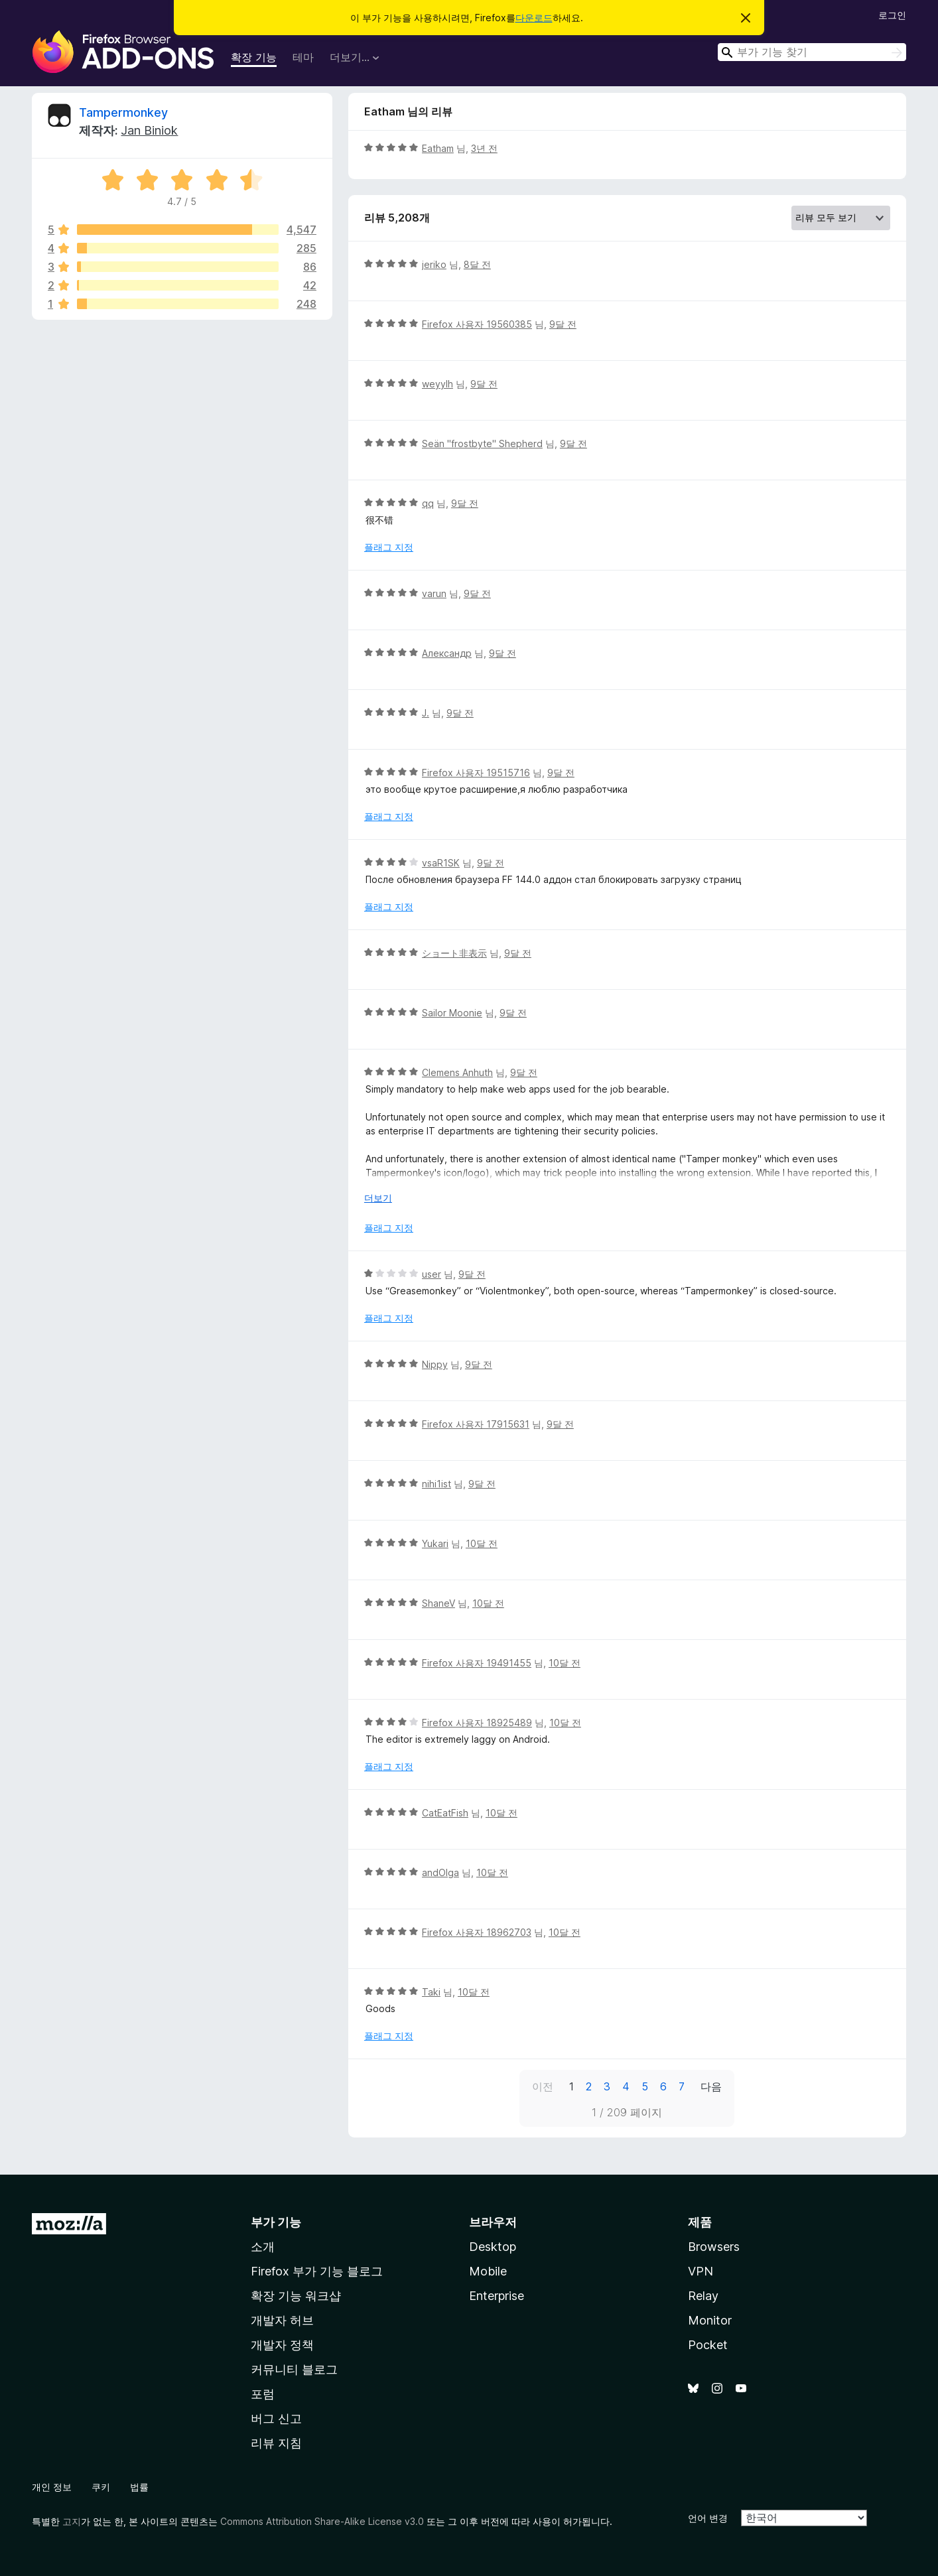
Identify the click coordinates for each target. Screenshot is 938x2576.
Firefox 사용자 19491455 (476, 1662)
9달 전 (562, 324)
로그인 (892, 15)
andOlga (440, 1872)
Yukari (435, 1543)
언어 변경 (708, 2518)
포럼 (263, 2394)
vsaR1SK (441, 862)
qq (428, 503)
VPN (700, 2271)
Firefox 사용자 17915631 (475, 1424)
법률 (139, 2486)
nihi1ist (436, 1483)
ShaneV (438, 1603)
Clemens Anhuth (457, 1072)
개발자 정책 (282, 2345)
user (431, 1274)
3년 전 (484, 148)
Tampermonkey (123, 112)
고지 (71, 2521)
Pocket (708, 2345)
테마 (303, 57)
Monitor (710, 2320)
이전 (542, 2086)
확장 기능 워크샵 (296, 2296)
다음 (711, 2086)
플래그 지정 (388, 547)
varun (434, 593)
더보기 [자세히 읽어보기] (378, 1197)
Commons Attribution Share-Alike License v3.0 (322, 2521)
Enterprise (496, 2296)
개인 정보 (52, 2486)
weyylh (437, 383)
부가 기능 (276, 2222)
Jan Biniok (149, 130)
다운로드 (534, 17)
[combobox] (812, 52)
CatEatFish (445, 1812)
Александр (447, 653)
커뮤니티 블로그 (294, 2369)
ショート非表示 (454, 953)
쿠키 (101, 2486)
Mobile (488, 2271)
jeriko (434, 264)
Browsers (714, 2247)
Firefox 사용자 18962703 (476, 1932)
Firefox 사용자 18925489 (477, 1722)
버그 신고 (276, 2418)
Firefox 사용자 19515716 (476, 772)
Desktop (492, 2247)
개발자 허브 (282, 2320)
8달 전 (477, 264)
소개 (263, 2247)
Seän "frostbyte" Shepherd (482, 443)
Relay (703, 2296)
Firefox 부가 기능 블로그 (317, 2271)
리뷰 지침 (276, 2443)
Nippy (435, 1364)
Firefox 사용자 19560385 (477, 324)
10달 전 (482, 1543)
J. (425, 712)
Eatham (438, 148)
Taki (431, 1992)
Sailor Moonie (452, 1012)
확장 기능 (254, 57)
